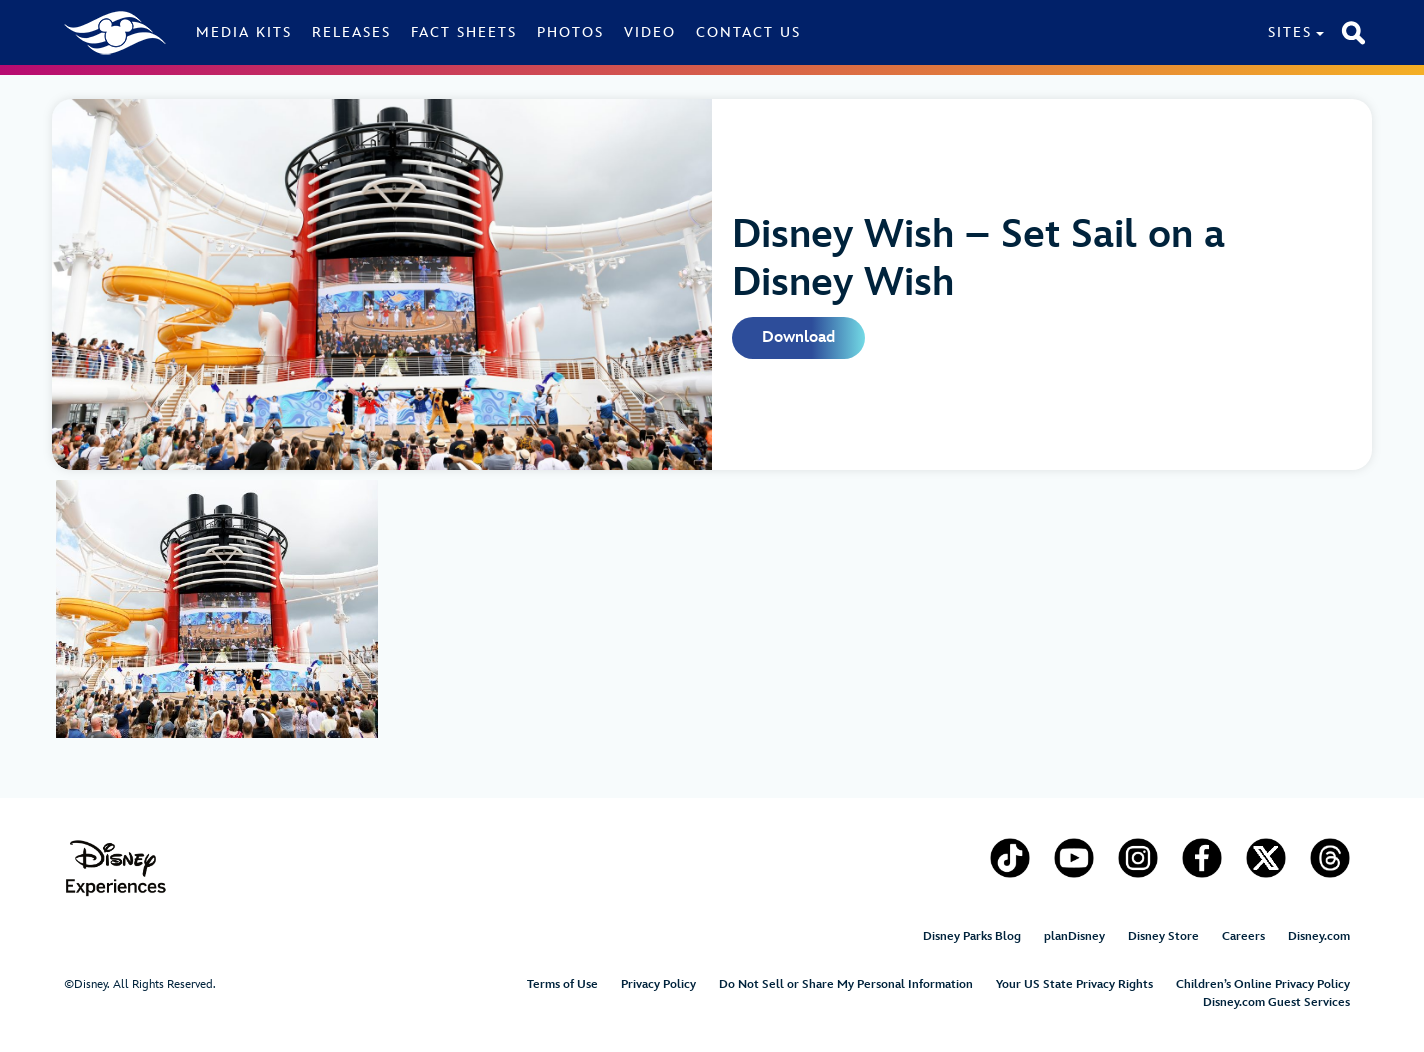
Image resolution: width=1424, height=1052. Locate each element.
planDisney (1074, 936)
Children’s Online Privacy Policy (1263, 984)
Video (650, 32)
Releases (351, 32)
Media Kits (244, 32)
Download (798, 337)
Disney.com (1319, 936)
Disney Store (1163, 936)
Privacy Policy (658, 984)
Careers (1243, 936)
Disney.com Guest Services (1276, 1002)
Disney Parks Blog (972, 936)
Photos (570, 32)
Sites (1290, 32)
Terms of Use (562, 984)
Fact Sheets (464, 32)
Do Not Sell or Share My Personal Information (846, 984)
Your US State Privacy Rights (1074, 984)
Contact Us (748, 32)
